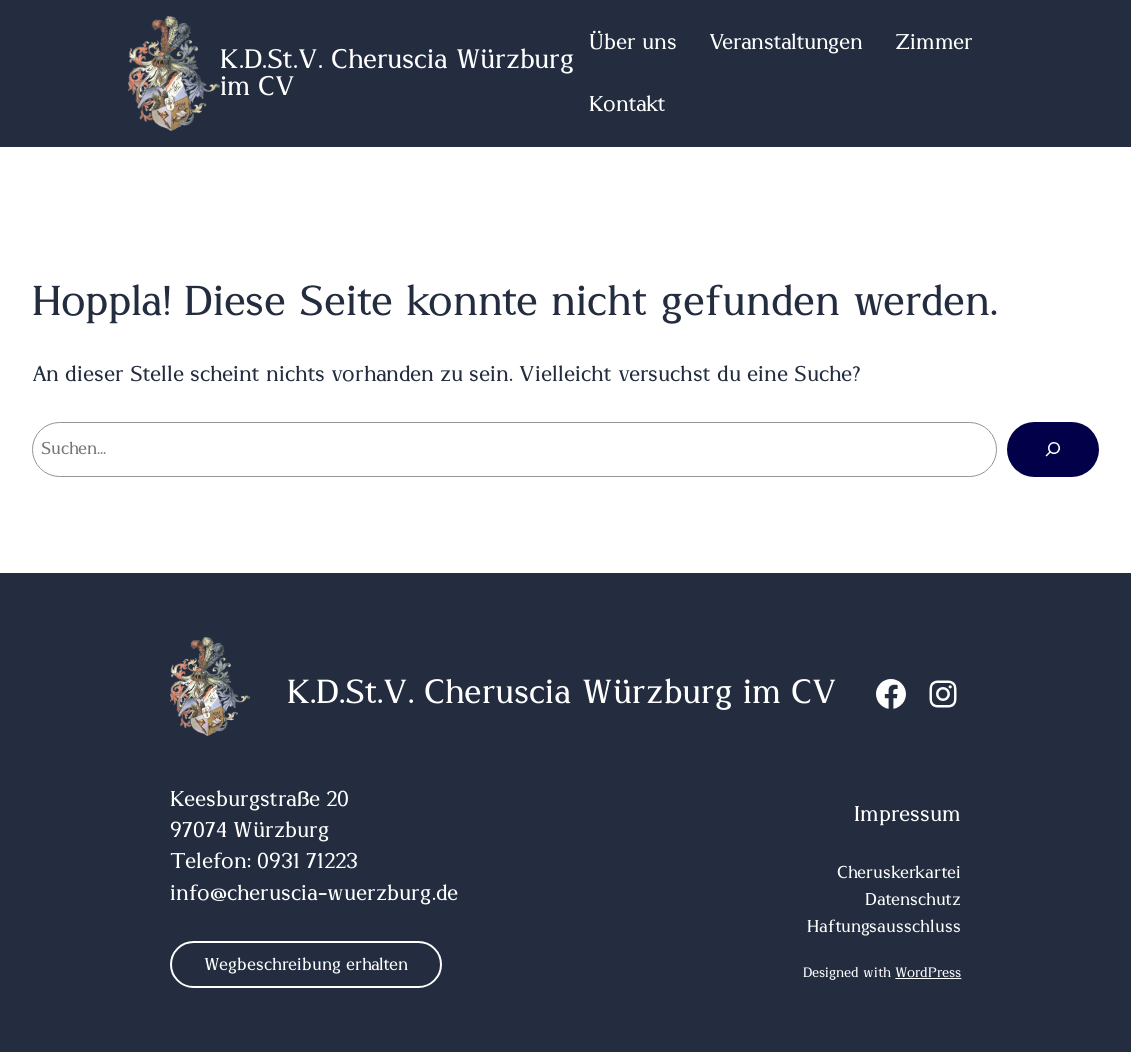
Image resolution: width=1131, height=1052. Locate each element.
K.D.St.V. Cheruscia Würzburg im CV (562, 693)
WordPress (928, 973)
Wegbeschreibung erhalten (306, 964)
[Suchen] (1053, 449)
